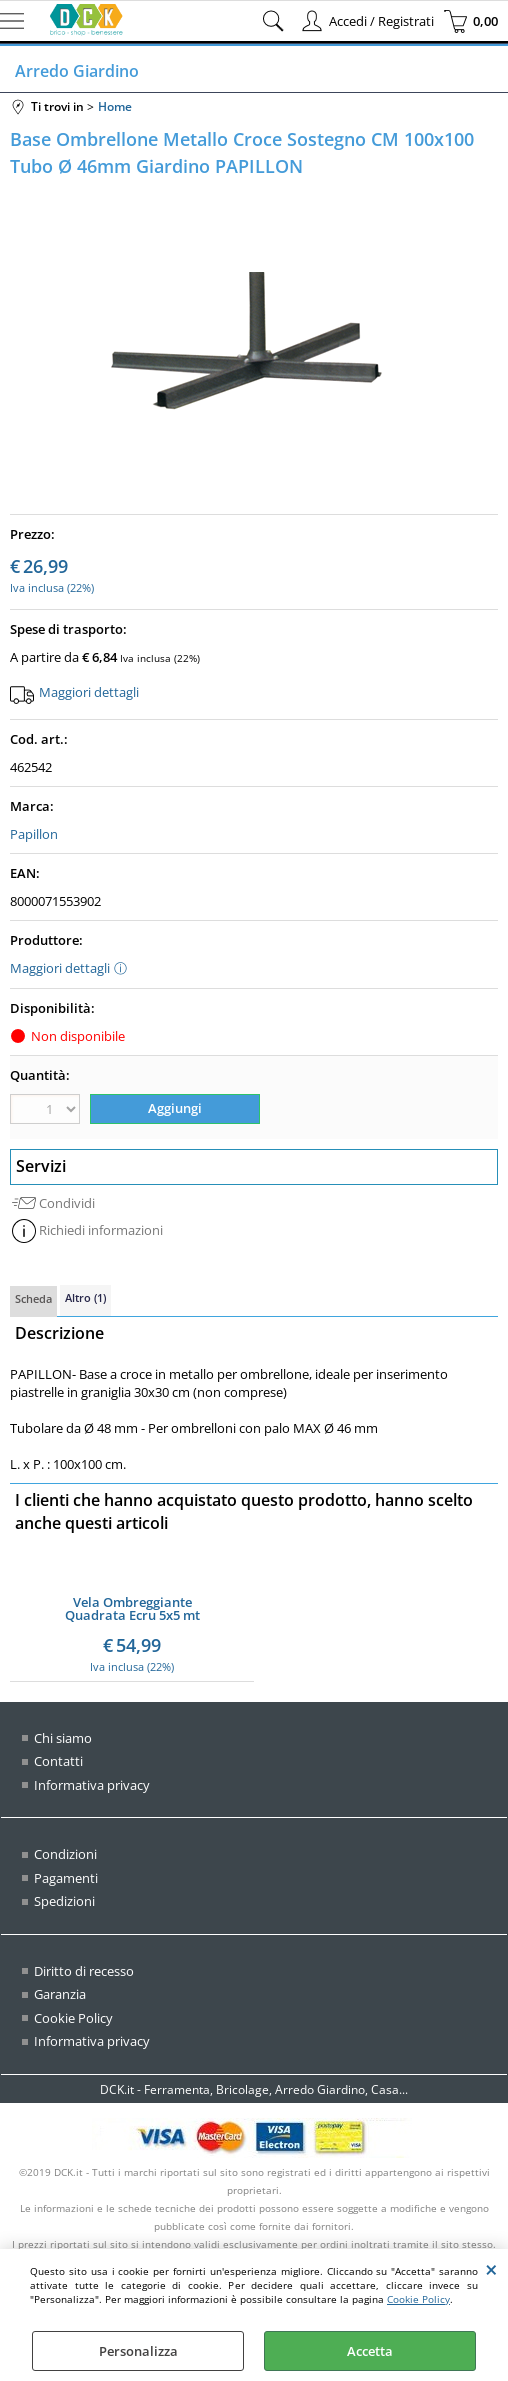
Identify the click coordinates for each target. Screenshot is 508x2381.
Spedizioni (64, 1901)
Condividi (67, 1203)
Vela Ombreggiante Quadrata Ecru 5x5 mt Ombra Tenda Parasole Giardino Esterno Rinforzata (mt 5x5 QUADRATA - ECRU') (132, 1609)
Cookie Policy (418, 2299)
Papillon (34, 834)
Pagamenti (66, 1878)
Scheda (33, 1298)
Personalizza (138, 2351)
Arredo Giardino (77, 71)
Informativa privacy (92, 1785)
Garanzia (60, 1994)
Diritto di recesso (84, 1971)
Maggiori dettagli (89, 692)
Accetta (370, 2351)
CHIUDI (491, 2269)
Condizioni (65, 1854)
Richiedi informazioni (101, 1230)
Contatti (58, 1761)
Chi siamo (63, 1738)
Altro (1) (85, 1297)
